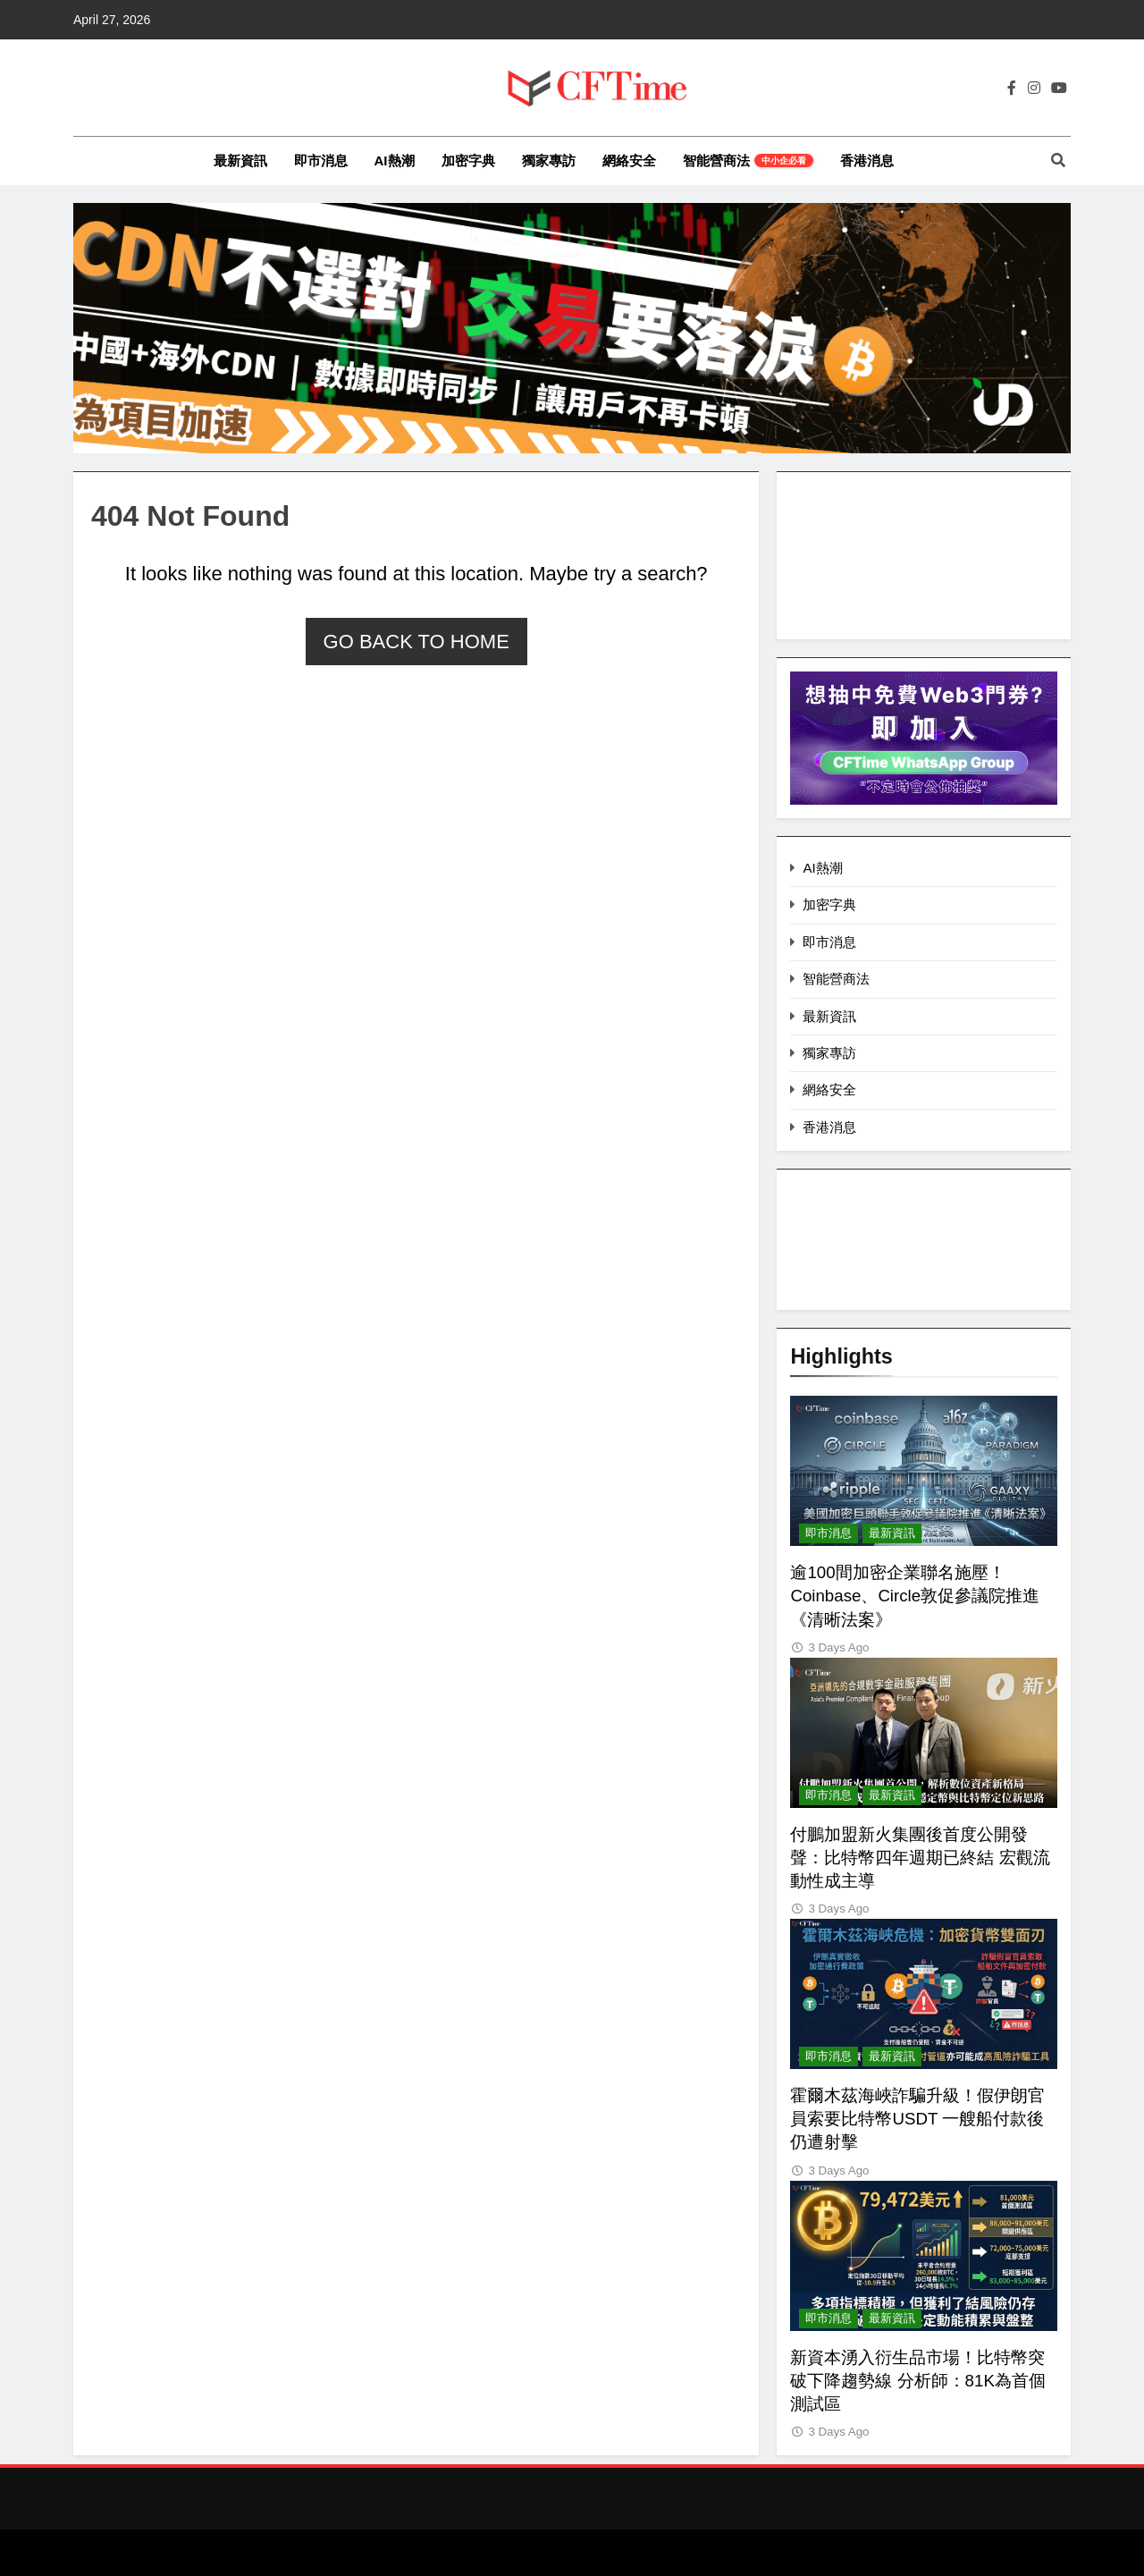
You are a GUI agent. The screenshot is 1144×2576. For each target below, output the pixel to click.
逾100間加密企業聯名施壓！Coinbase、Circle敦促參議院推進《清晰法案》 (914, 1595)
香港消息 (867, 160)
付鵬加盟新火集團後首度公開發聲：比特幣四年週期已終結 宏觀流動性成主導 (919, 1857)
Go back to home (416, 641)
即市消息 (321, 160)
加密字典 (468, 160)
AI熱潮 (394, 160)
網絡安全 (629, 160)
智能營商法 (748, 160)
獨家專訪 (549, 160)
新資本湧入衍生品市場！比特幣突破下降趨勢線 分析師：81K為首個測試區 (917, 2380)
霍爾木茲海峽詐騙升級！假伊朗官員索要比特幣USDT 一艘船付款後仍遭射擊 (917, 2118)
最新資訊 (240, 160)
